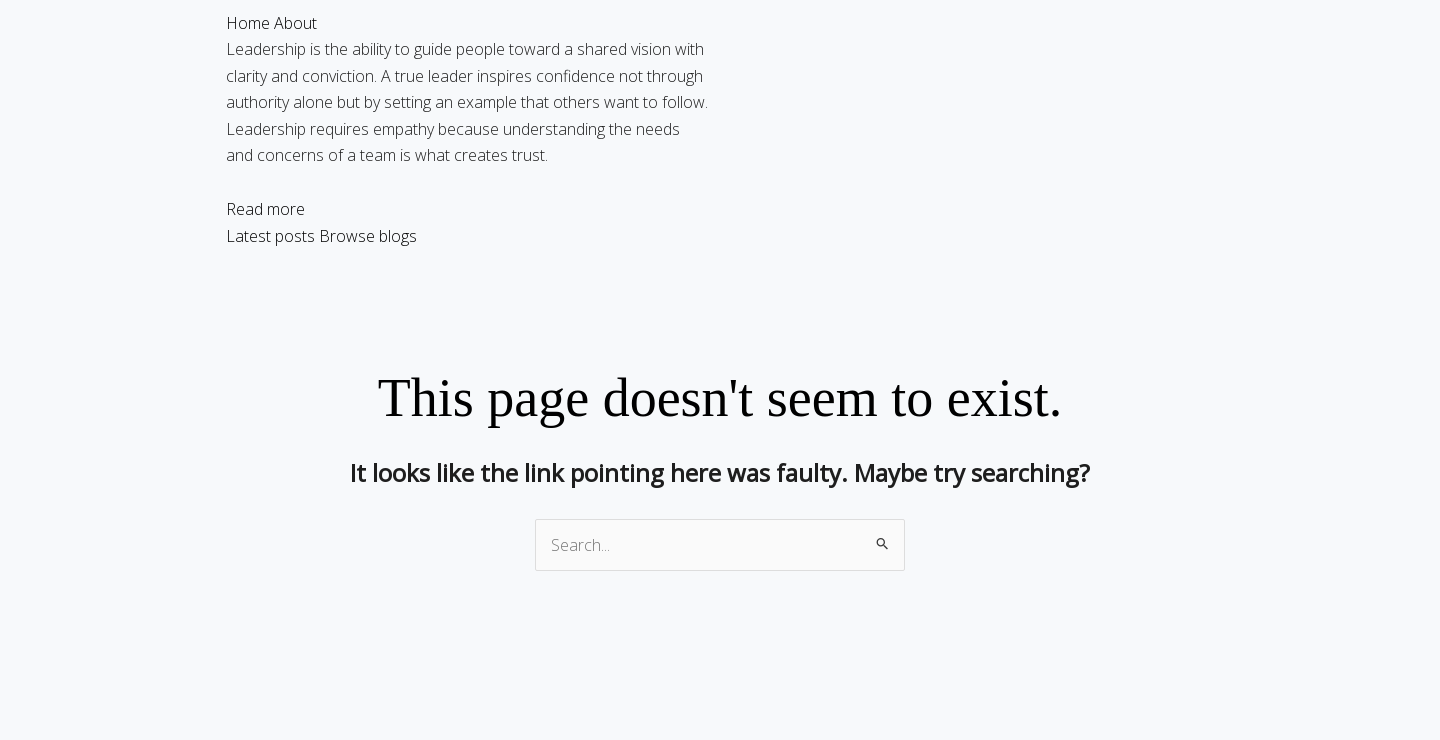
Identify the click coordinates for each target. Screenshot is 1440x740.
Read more (265, 209)
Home (248, 23)
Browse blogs (368, 236)
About (295, 23)
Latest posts (270, 236)
